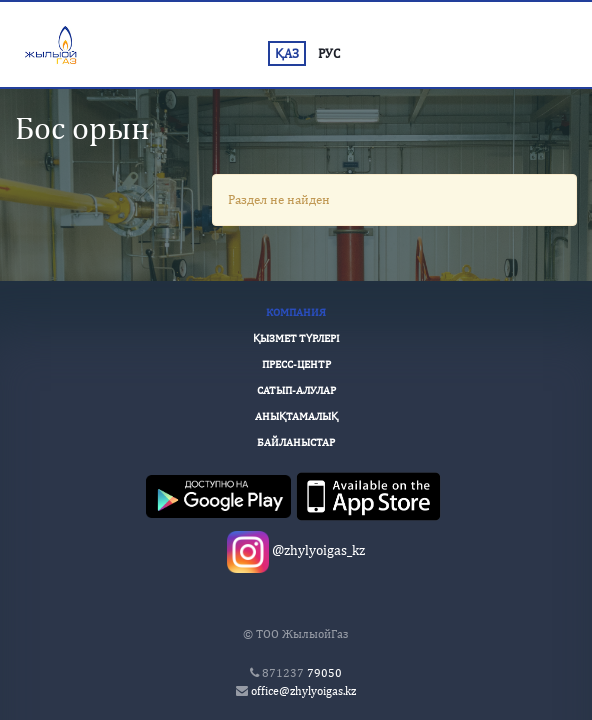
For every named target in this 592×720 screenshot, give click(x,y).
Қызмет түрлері (296, 338)
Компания (296, 312)
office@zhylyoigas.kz (303, 691)
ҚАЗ (287, 53)
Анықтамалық (296, 416)
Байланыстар (296, 442)
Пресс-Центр (296, 364)
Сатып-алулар (296, 390)
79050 (302, 673)
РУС (329, 53)
